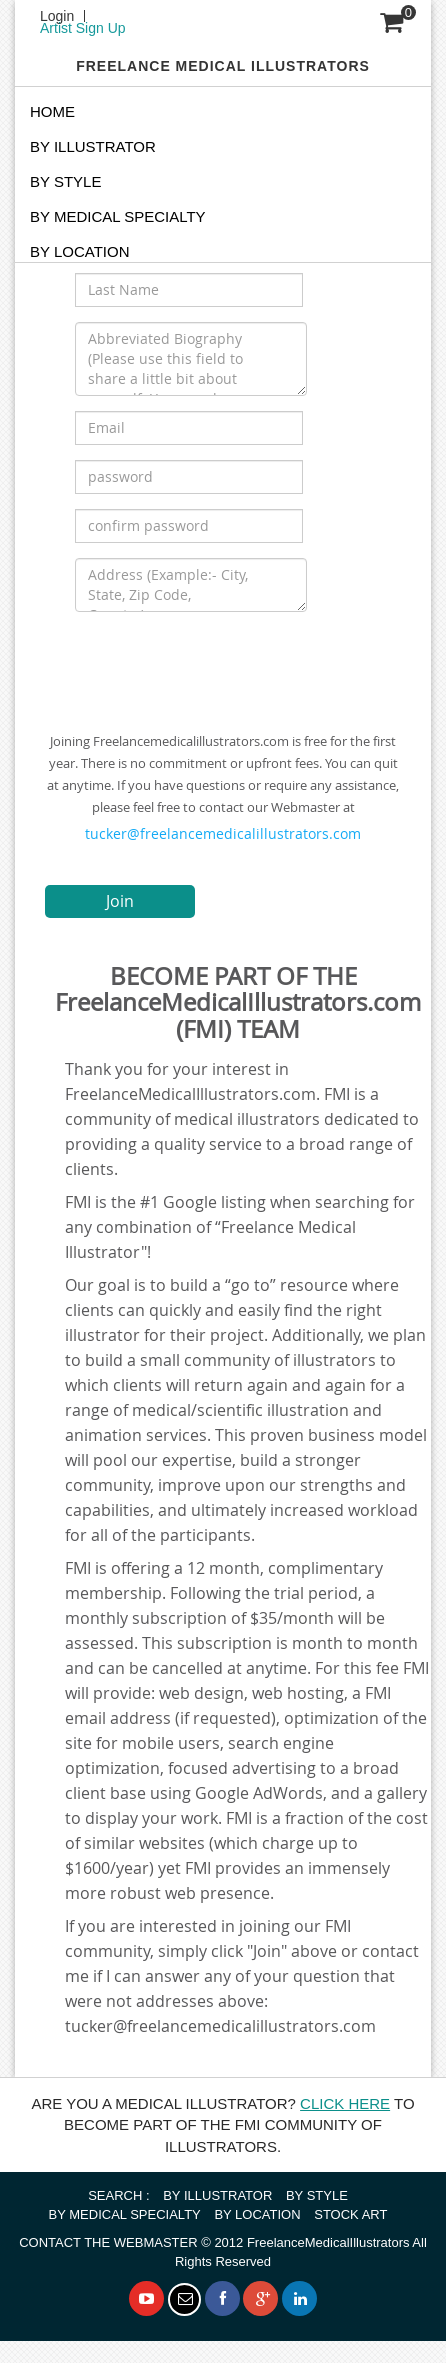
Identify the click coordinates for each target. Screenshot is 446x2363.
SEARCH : (118, 2195)
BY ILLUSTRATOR (93, 146)
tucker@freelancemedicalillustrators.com (223, 833)
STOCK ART (350, 2214)
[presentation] (227, 666)
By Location (79, 251)
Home (52, 111)
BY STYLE (65, 181)
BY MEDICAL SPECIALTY (118, 216)
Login (57, 16)
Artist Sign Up (83, 28)
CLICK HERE (345, 2103)
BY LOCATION (257, 2214)
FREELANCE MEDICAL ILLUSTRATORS (223, 66)
